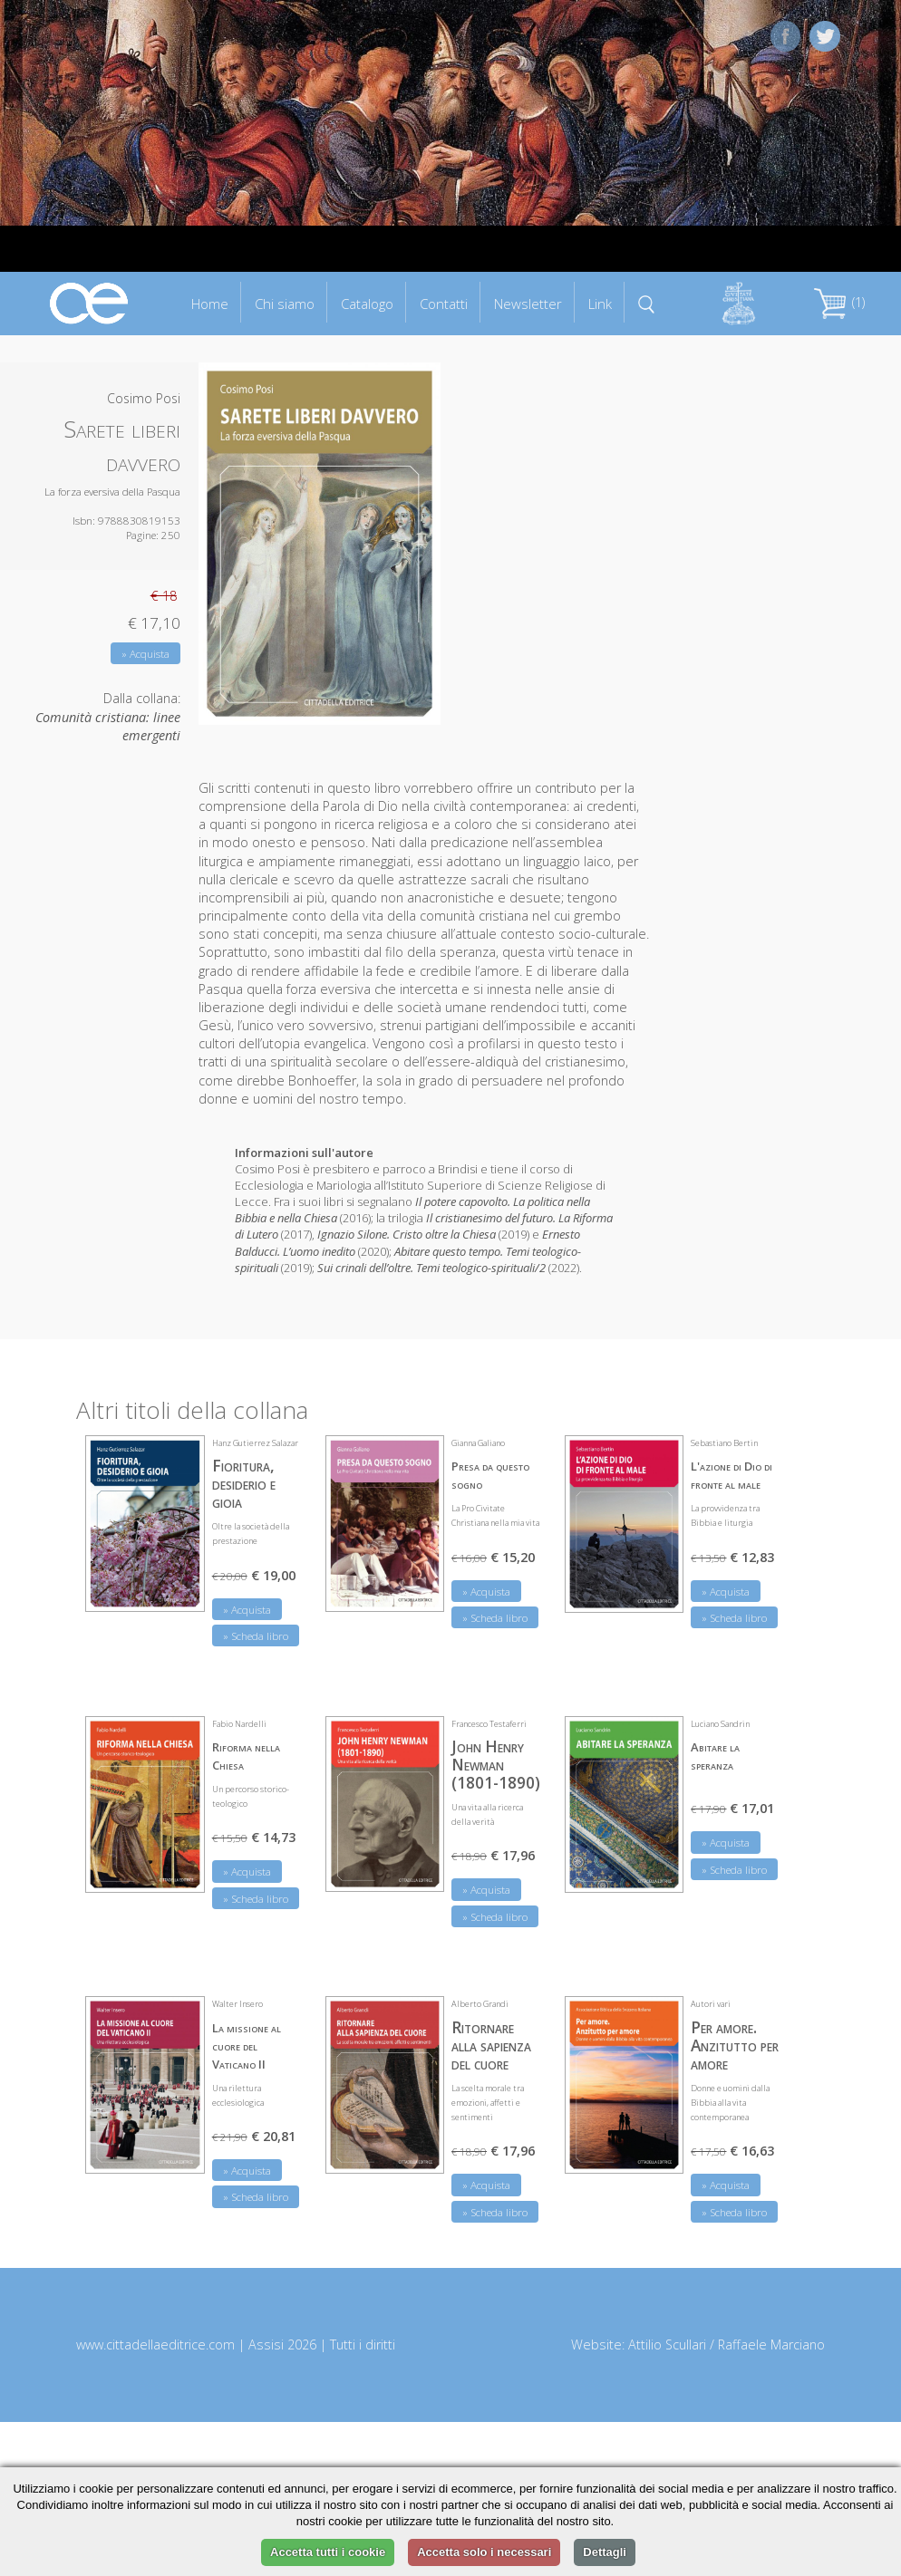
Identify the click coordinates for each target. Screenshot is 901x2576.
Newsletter (528, 303)
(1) (839, 302)
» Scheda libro (255, 1636)
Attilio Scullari (667, 2344)
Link (600, 303)
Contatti (444, 303)
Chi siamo (285, 303)
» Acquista (145, 654)
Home (209, 303)
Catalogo (367, 303)
